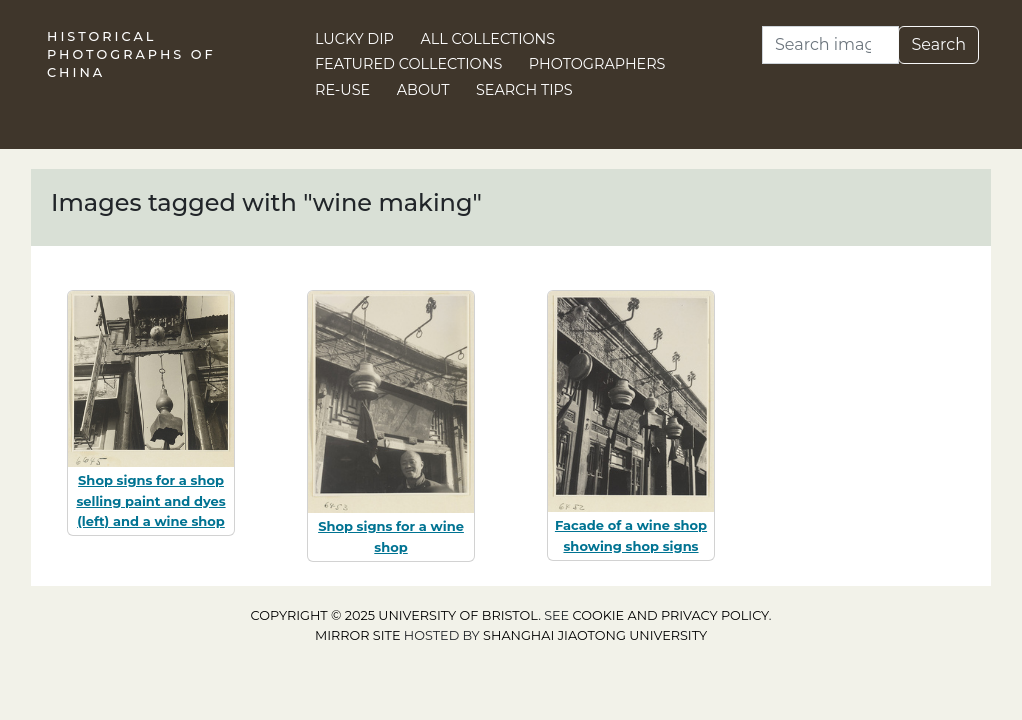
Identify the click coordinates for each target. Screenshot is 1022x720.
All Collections (488, 39)
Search (938, 44)
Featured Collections (408, 64)
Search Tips (524, 90)
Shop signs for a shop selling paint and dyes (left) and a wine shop (150, 501)
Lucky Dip (354, 39)
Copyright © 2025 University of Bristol (395, 615)
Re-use (342, 90)
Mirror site (358, 635)
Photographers (597, 64)
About (423, 90)
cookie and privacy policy (671, 615)
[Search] (830, 45)
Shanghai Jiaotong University (595, 635)
